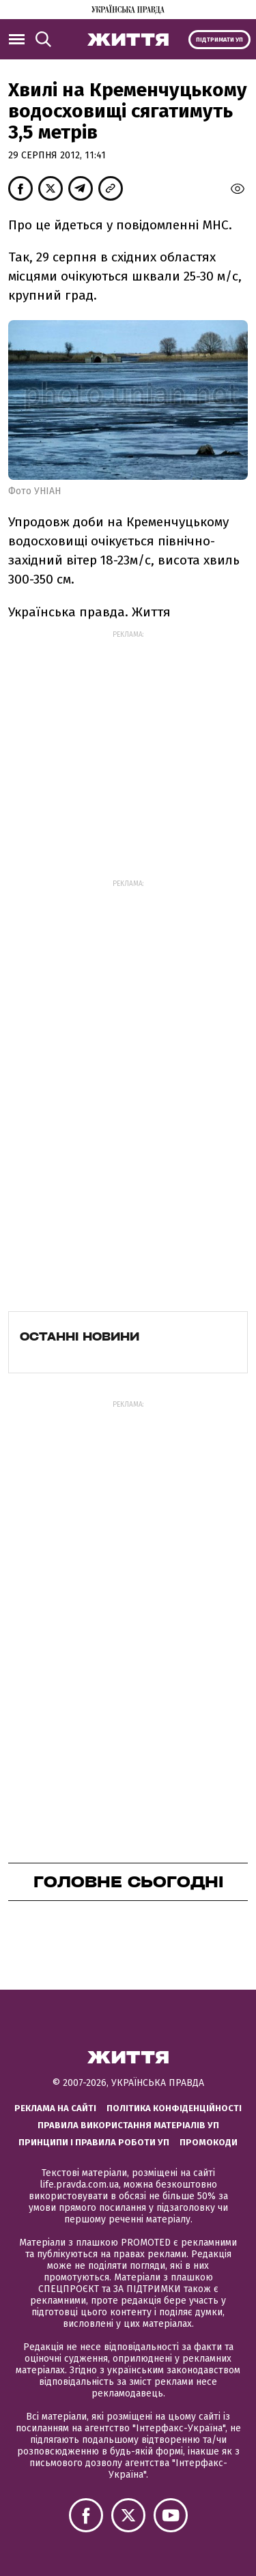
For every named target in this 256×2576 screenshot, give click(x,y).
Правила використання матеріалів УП (128, 2125)
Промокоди (209, 2142)
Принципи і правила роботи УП (93, 2142)
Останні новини (79, 1336)
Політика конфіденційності (174, 2108)
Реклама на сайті (55, 2108)
